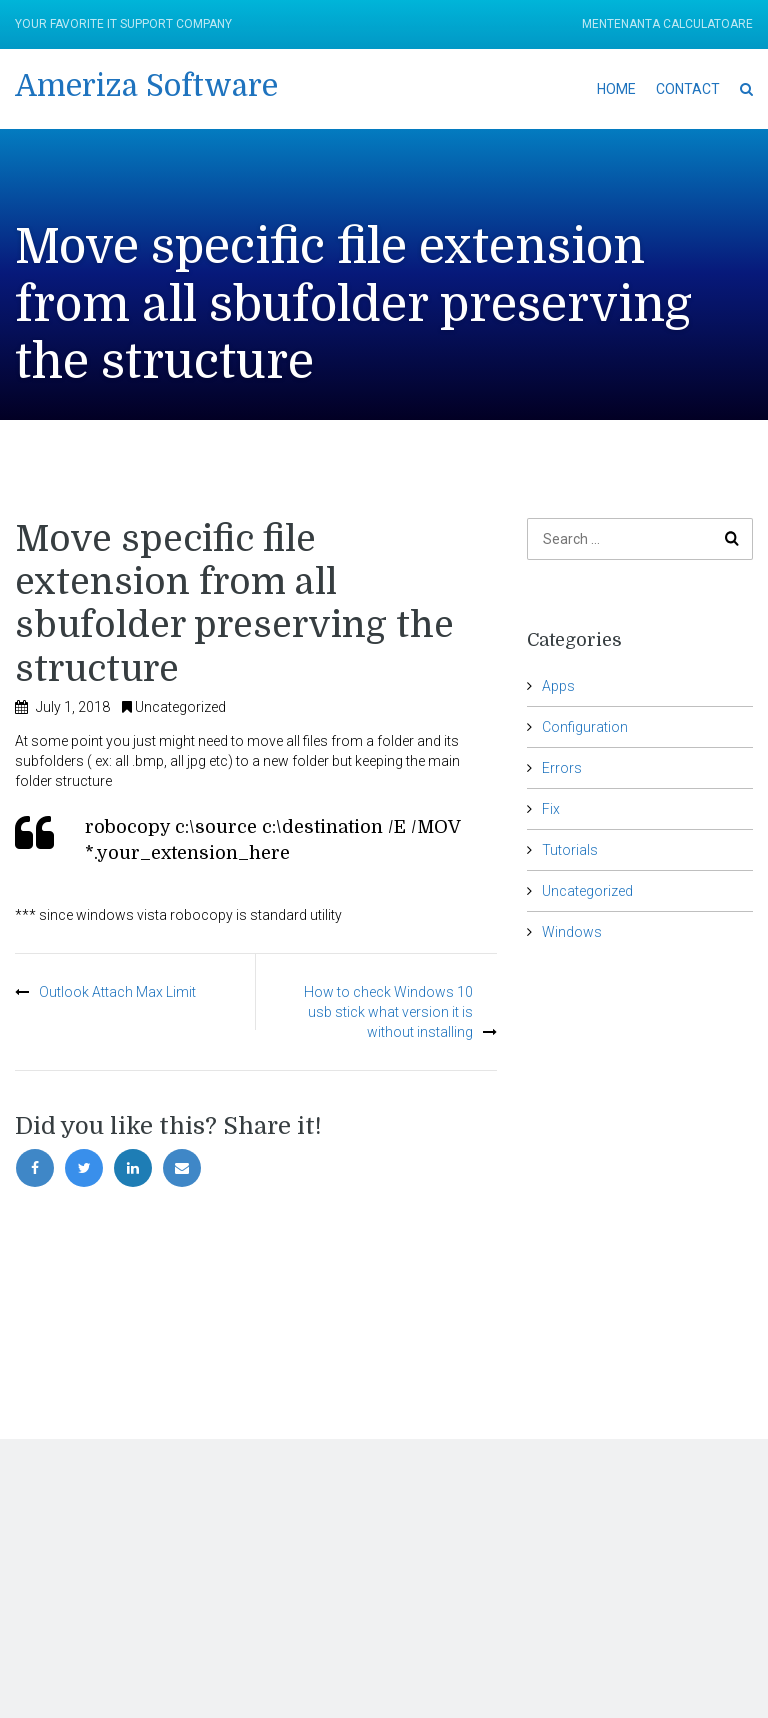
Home (616, 89)
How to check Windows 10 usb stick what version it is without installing (388, 1012)
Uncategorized (180, 707)
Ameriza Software (146, 86)
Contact (688, 89)
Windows (572, 932)
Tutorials (570, 850)
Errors (562, 768)
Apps (558, 686)
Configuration (585, 727)
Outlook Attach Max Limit (117, 992)
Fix (551, 809)
